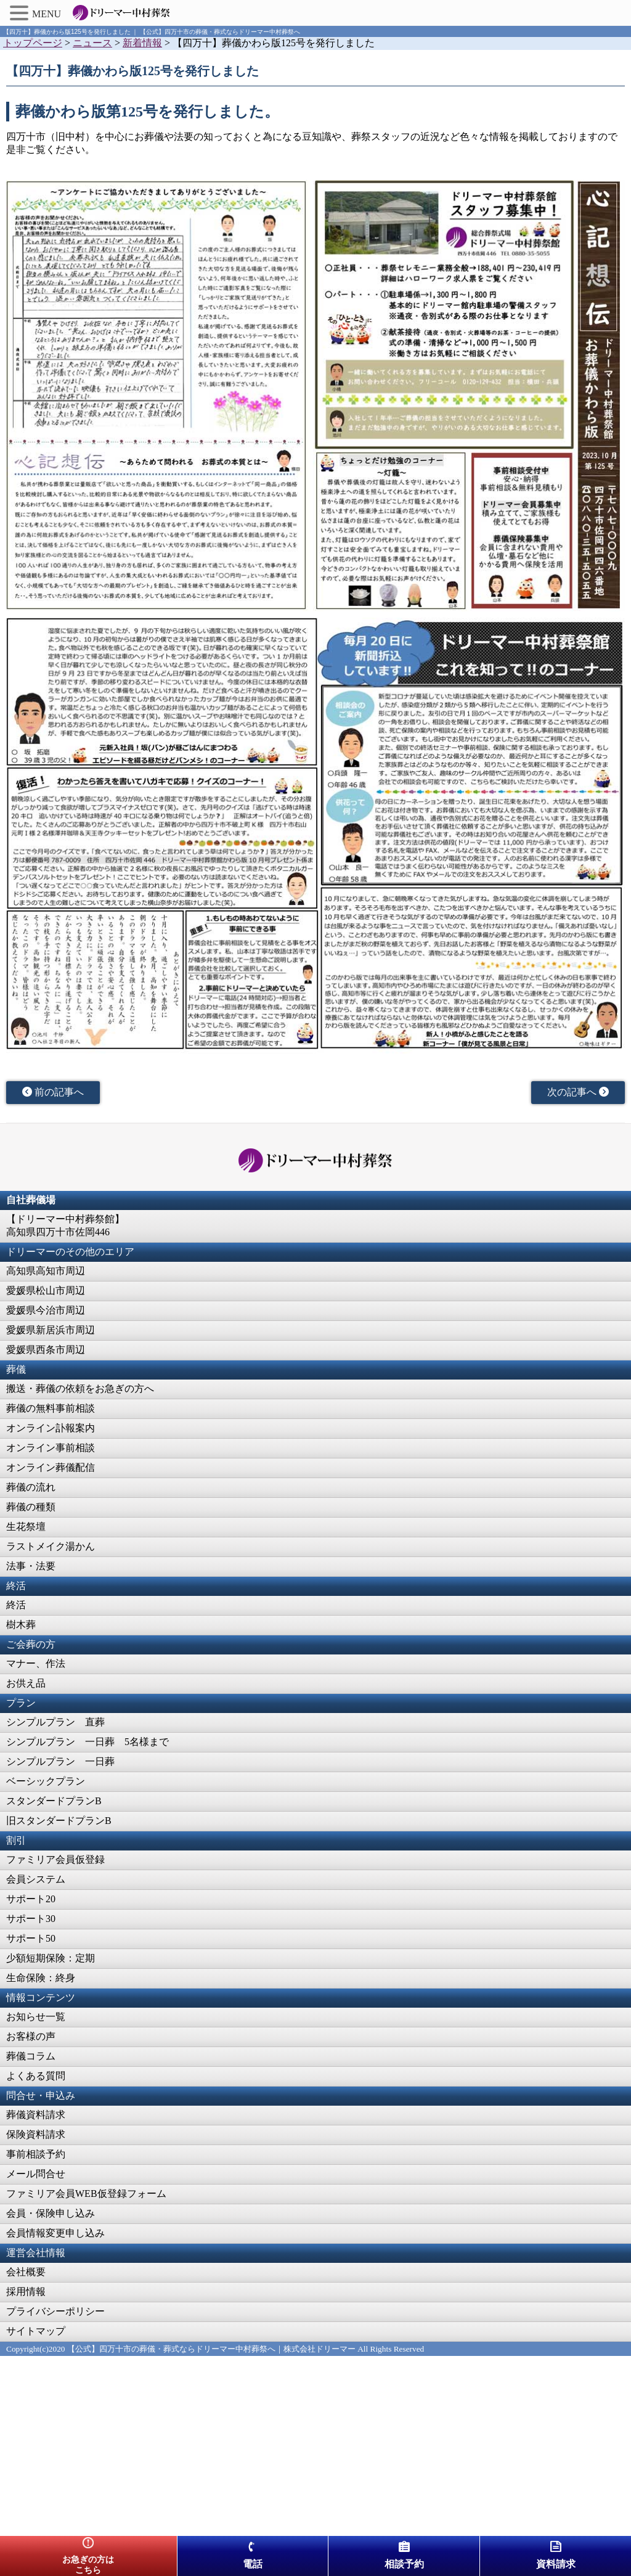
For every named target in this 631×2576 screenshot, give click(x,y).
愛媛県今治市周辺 (45, 1310)
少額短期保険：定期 (50, 1958)
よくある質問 (35, 2076)
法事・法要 (30, 1566)
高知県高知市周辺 (45, 1271)
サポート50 (30, 1938)
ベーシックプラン (45, 1781)
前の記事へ (53, 1092)
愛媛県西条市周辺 (45, 1349)
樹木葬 (21, 1624)
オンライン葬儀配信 (50, 1467)
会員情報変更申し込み (55, 2233)
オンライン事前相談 (50, 1447)
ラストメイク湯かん (50, 1546)
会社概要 (26, 2272)
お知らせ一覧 (35, 2016)
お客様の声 (30, 2036)
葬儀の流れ (30, 1487)
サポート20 (30, 1899)
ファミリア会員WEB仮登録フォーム (86, 2193)
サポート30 (30, 1918)
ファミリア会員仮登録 (55, 1859)
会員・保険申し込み (50, 2213)
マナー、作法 (35, 1663)
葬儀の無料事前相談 (50, 1408)
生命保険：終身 (40, 1978)
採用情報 (26, 2291)
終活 (16, 1605)
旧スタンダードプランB (59, 1820)
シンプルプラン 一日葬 (60, 1761)
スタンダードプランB (54, 1801)
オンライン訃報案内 (50, 1428)
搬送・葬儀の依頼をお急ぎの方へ (80, 1388)
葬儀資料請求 (35, 2114)
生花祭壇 (26, 1526)
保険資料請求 (35, 2134)
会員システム (35, 1879)
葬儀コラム (30, 2056)
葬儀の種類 (30, 1507)
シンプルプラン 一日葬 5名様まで (87, 1741)
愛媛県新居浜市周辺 (50, 1330)
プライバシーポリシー (55, 2311)
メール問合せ (35, 2174)
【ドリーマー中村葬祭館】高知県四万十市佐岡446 (65, 1225)
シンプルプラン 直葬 (55, 1722)
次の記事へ (578, 1092)
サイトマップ (35, 2331)
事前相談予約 (35, 2154)
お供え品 (26, 1683)
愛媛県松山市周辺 (45, 1290)
